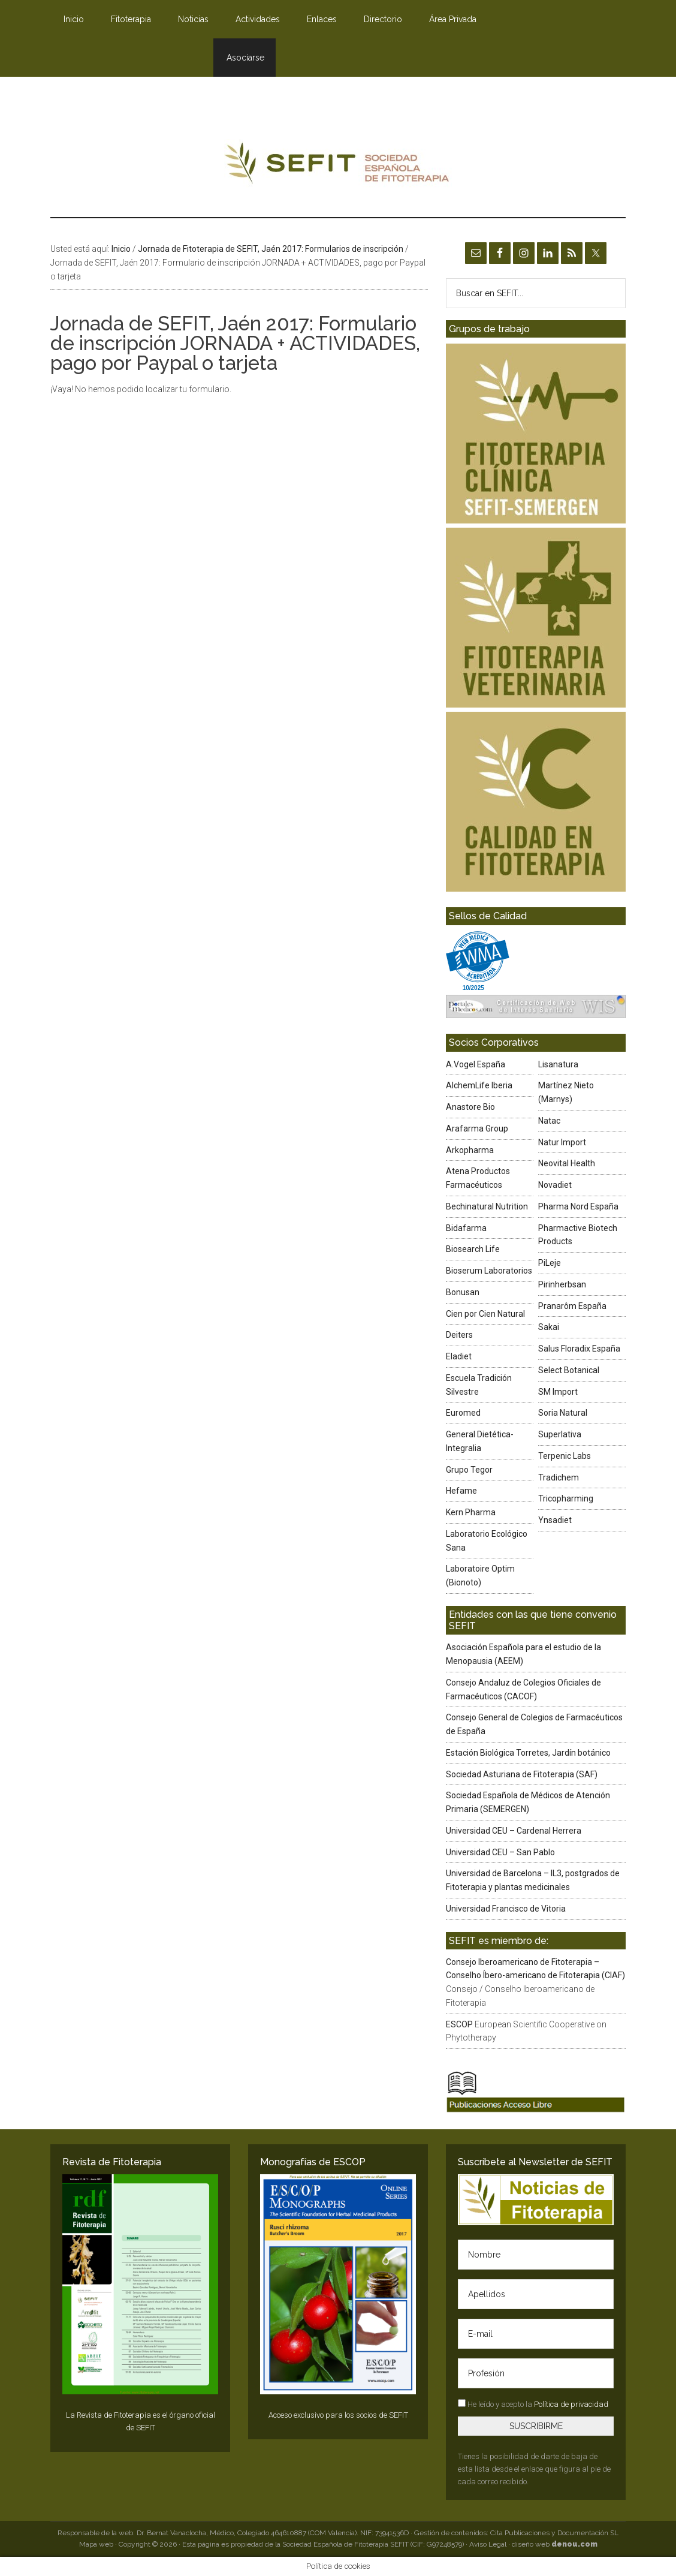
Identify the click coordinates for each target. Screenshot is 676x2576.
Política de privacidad (571, 2404)
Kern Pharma (471, 1512)
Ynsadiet (555, 1520)
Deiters (459, 1335)
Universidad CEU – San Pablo (500, 1852)
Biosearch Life (473, 1249)
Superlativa (559, 1434)
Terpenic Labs (564, 1456)
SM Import (558, 1392)
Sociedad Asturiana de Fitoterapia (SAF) (521, 1774)
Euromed (463, 1413)
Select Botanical (568, 1370)
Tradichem (558, 1477)
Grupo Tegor (469, 1469)
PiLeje (549, 1263)
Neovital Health (566, 1163)
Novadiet (555, 1185)
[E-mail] (536, 2334)
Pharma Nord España (578, 1206)
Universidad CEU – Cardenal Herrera (513, 1830)
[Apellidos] (536, 2294)
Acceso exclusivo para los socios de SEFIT (338, 2415)
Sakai (548, 1327)
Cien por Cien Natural (485, 1314)
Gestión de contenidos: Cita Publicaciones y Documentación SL (516, 2533)
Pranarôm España (572, 1306)
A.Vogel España (475, 1064)
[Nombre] (536, 2255)
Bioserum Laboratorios (489, 1270)
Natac (549, 1121)
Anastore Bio (470, 1107)
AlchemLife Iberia (479, 1085)
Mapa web (96, 2544)
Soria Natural (562, 1413)
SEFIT (338, 166)
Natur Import (562, 1142)
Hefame (461, 1490)
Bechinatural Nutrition (487, 1206)
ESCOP (459, 2024)
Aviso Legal (487, 2544)
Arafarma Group (477, 1128)
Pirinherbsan (562, 1284)
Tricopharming (565, 1498)
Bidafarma (466, 1228)
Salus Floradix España (579, 1348)
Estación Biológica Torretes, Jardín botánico (528, 1753)
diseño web (554, 2544)
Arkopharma (470, 1150)
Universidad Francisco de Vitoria (506, 1908)
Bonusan (462, 1292)
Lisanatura (558, 1064)
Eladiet (459, 1356)
